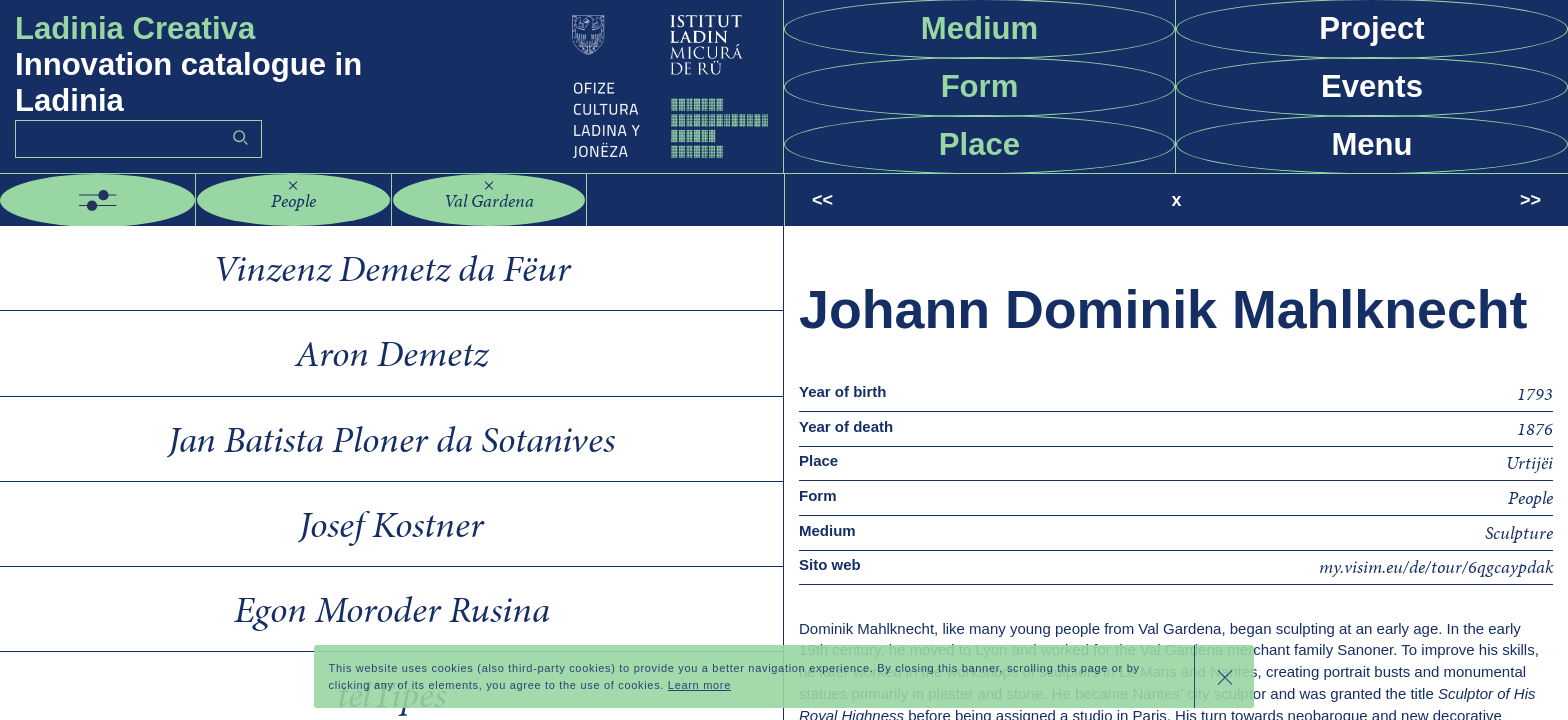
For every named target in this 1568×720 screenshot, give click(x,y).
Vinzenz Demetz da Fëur (392, 268)
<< (822, 200)
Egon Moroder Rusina (392, 609)
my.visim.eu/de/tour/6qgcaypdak (1436, 566)
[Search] (138, 139)
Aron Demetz (391, 353)
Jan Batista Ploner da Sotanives (391, 439)
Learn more (699, 685)
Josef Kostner (391, 524)
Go (240, 137)
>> (1530, 200)
